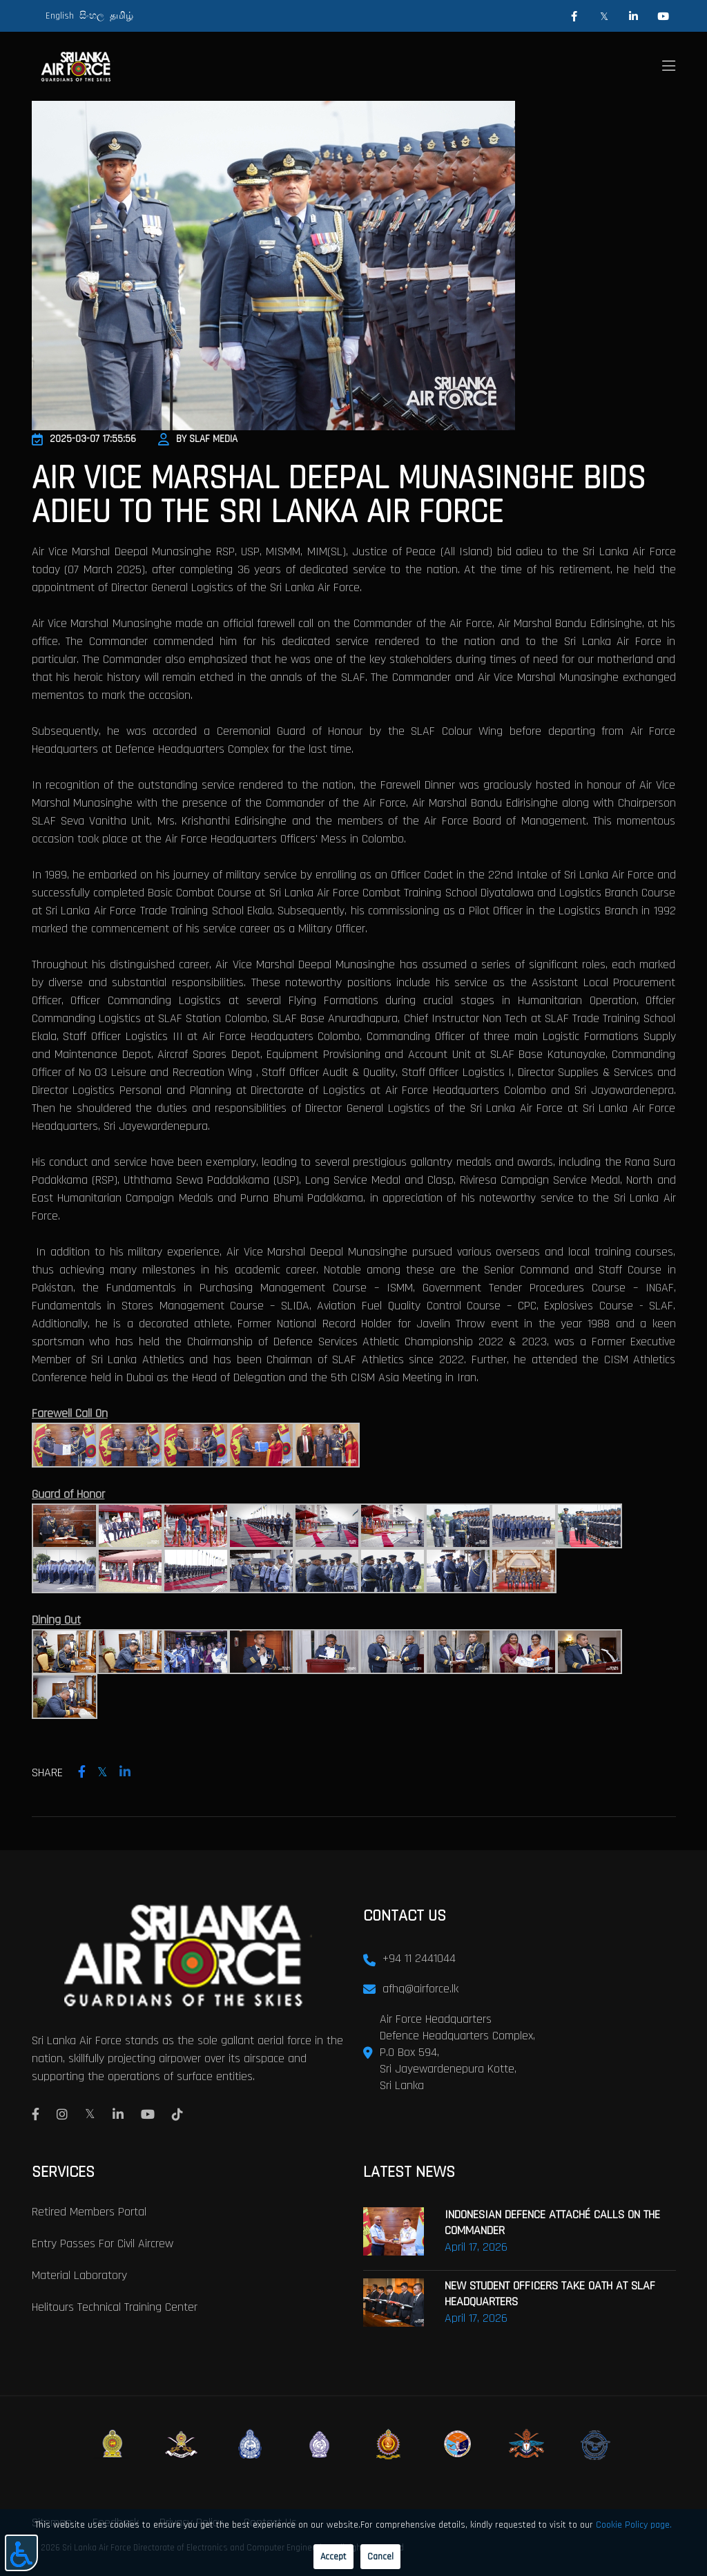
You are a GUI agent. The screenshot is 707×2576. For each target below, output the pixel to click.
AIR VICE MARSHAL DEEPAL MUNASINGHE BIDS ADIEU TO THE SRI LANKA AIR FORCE (339, 495)
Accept (333, 2556)
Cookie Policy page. (634, 2525)
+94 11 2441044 (419, 1957)
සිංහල (91, 16)
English (60, 16)
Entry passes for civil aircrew (102, 2242)
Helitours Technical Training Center (114, 2306)
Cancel (380, 2556)
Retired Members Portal (89, 2210)
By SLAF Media (198, 438)
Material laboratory (79, 2274)
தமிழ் (121, 16)
